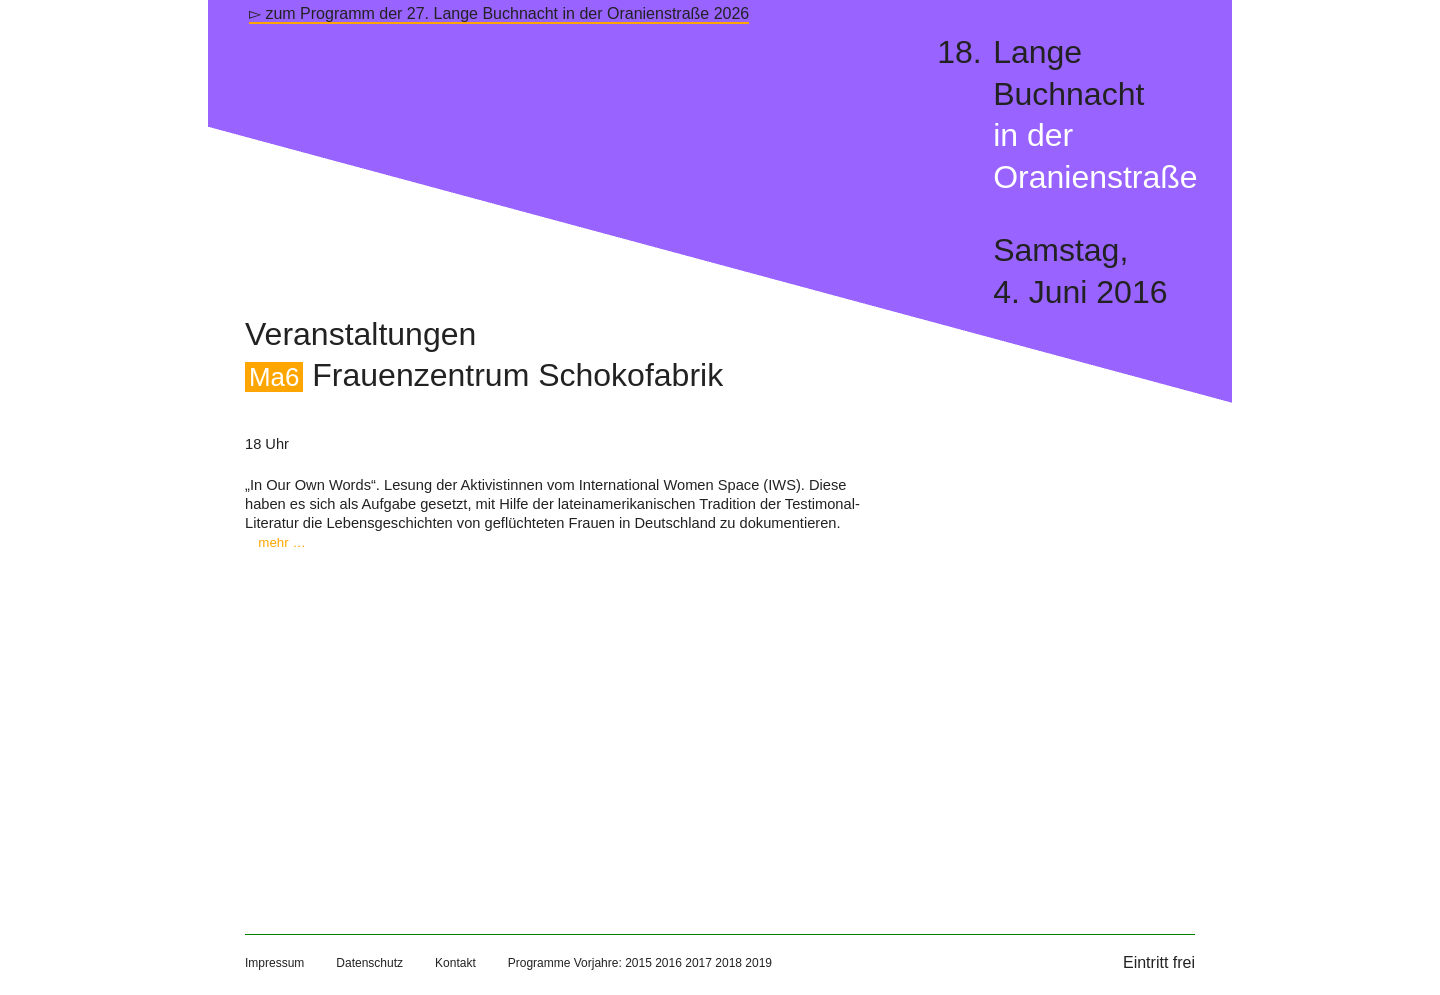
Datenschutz (369, 963)
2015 (638, 963)
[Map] (559, 722)
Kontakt (455, 963)
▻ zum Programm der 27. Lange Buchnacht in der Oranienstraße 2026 (499, 13)
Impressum (274, 963)
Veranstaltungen (360, 334)
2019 (758, 963)
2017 (698, 963)
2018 (728, 963)
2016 (668, 963)
